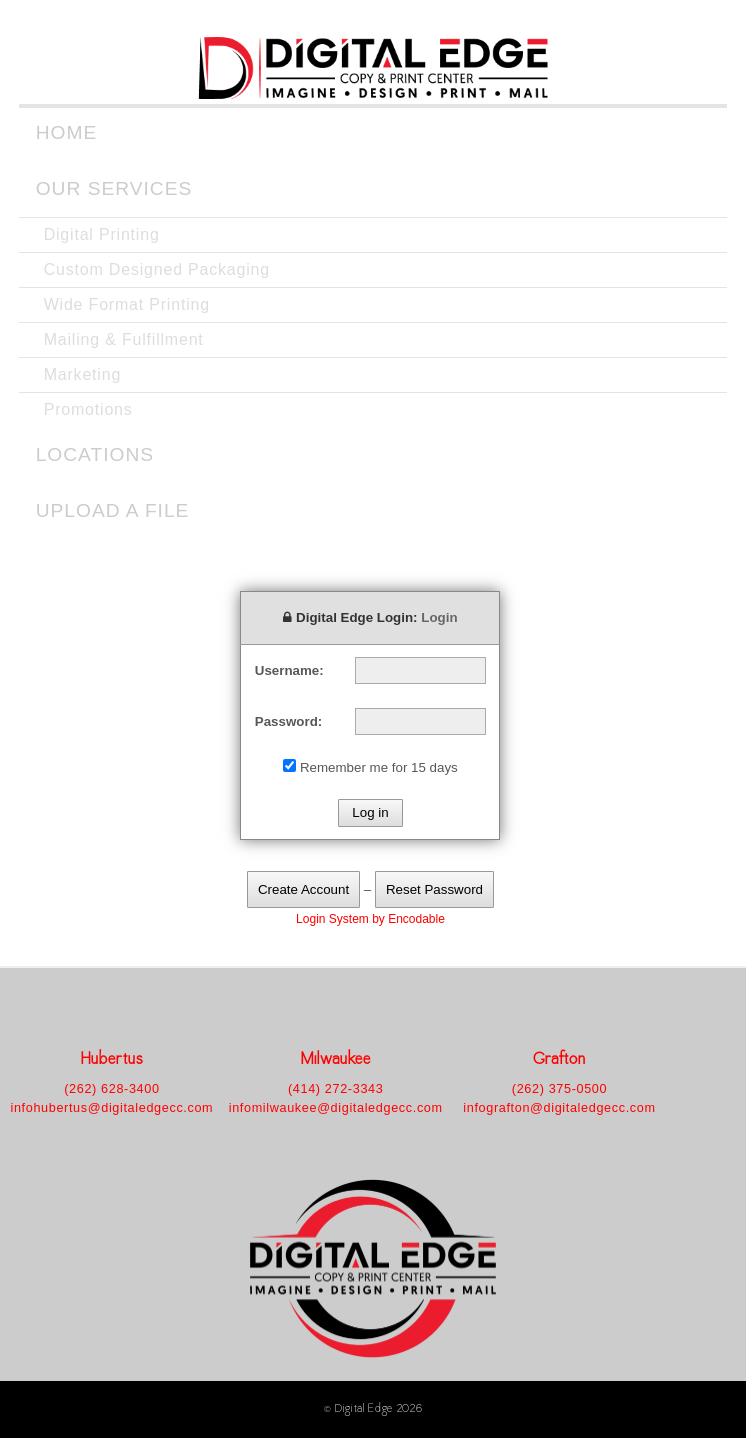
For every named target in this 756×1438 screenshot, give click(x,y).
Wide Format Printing (127, 304)
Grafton (560, 1060)
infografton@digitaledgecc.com (559, 1108)
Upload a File (113, 510)
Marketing (82, 374)
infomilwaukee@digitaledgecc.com (336, 1108)
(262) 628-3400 (111, 1089)
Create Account (303, 889)
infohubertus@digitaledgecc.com (111, 1108)
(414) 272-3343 (335, 1089)
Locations (95, 454)
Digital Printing (102, 234)
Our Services (114, 188)
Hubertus (112, 1060)
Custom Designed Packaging (157, 269)
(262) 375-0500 (559, 1089)
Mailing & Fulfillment (124, 339)
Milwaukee (336, 1060)
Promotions (88, 409)
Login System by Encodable (370, 919)
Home (67, 132)
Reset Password (434, 889)
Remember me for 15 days (379, 767)
